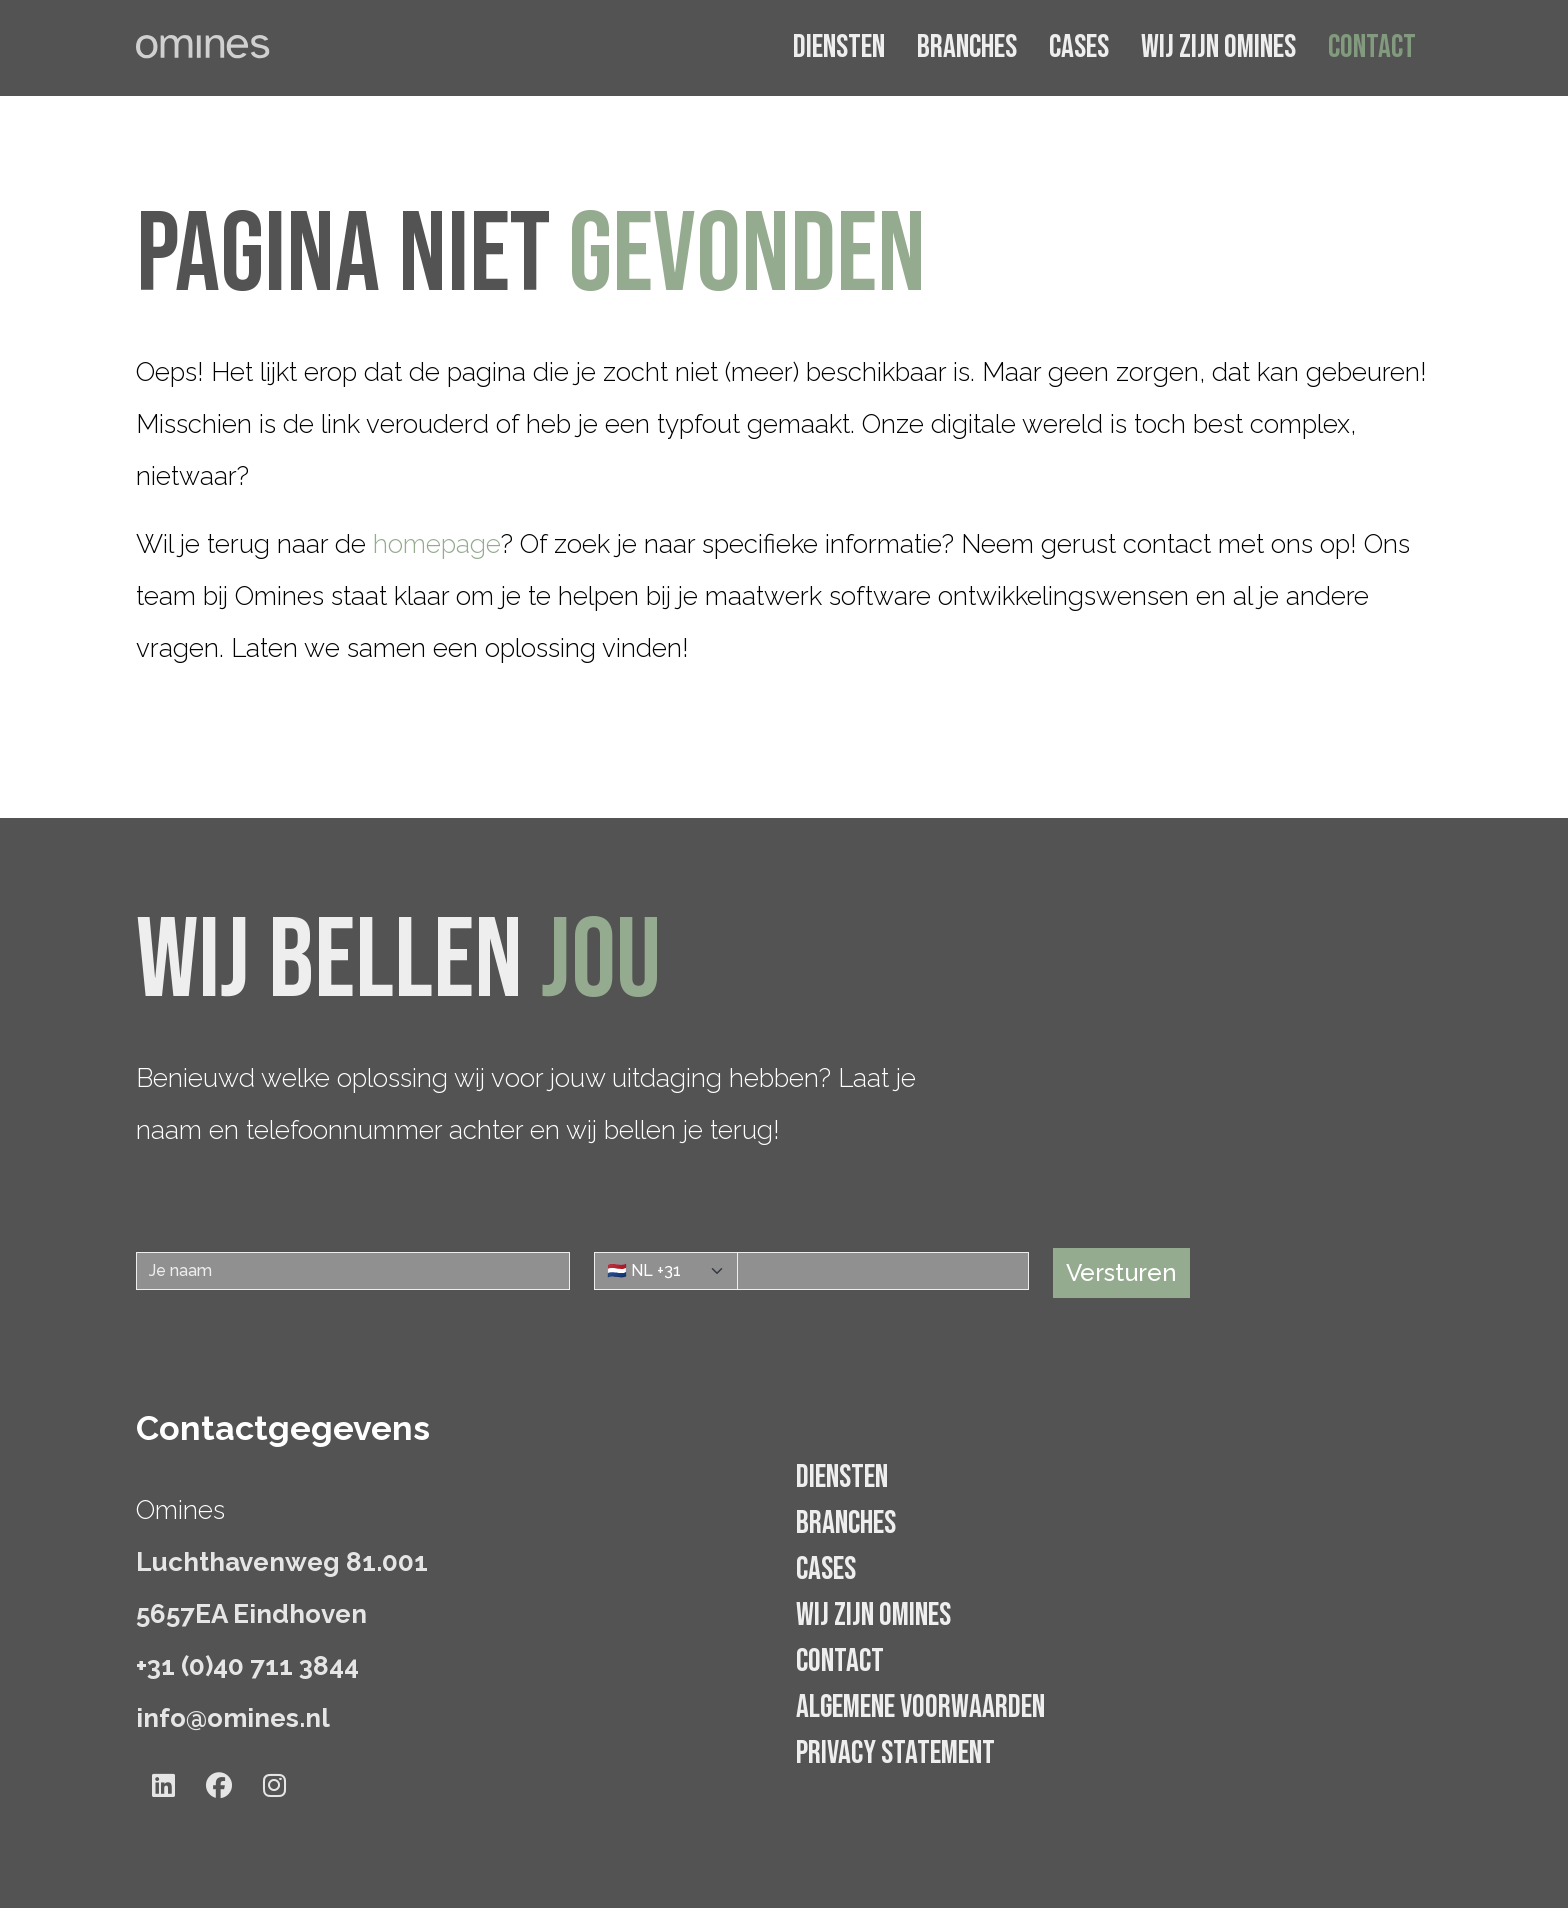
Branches (967, 47)
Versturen (1121, 1272)
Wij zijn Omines (1218, 47)
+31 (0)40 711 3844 (247, 1666)
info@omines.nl (233, 1718)
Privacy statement (895, 1753)
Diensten (839, 47)
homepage (437, 544)
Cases (1079, 47)
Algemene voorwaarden (920, 1707)
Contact (1372, 47)
